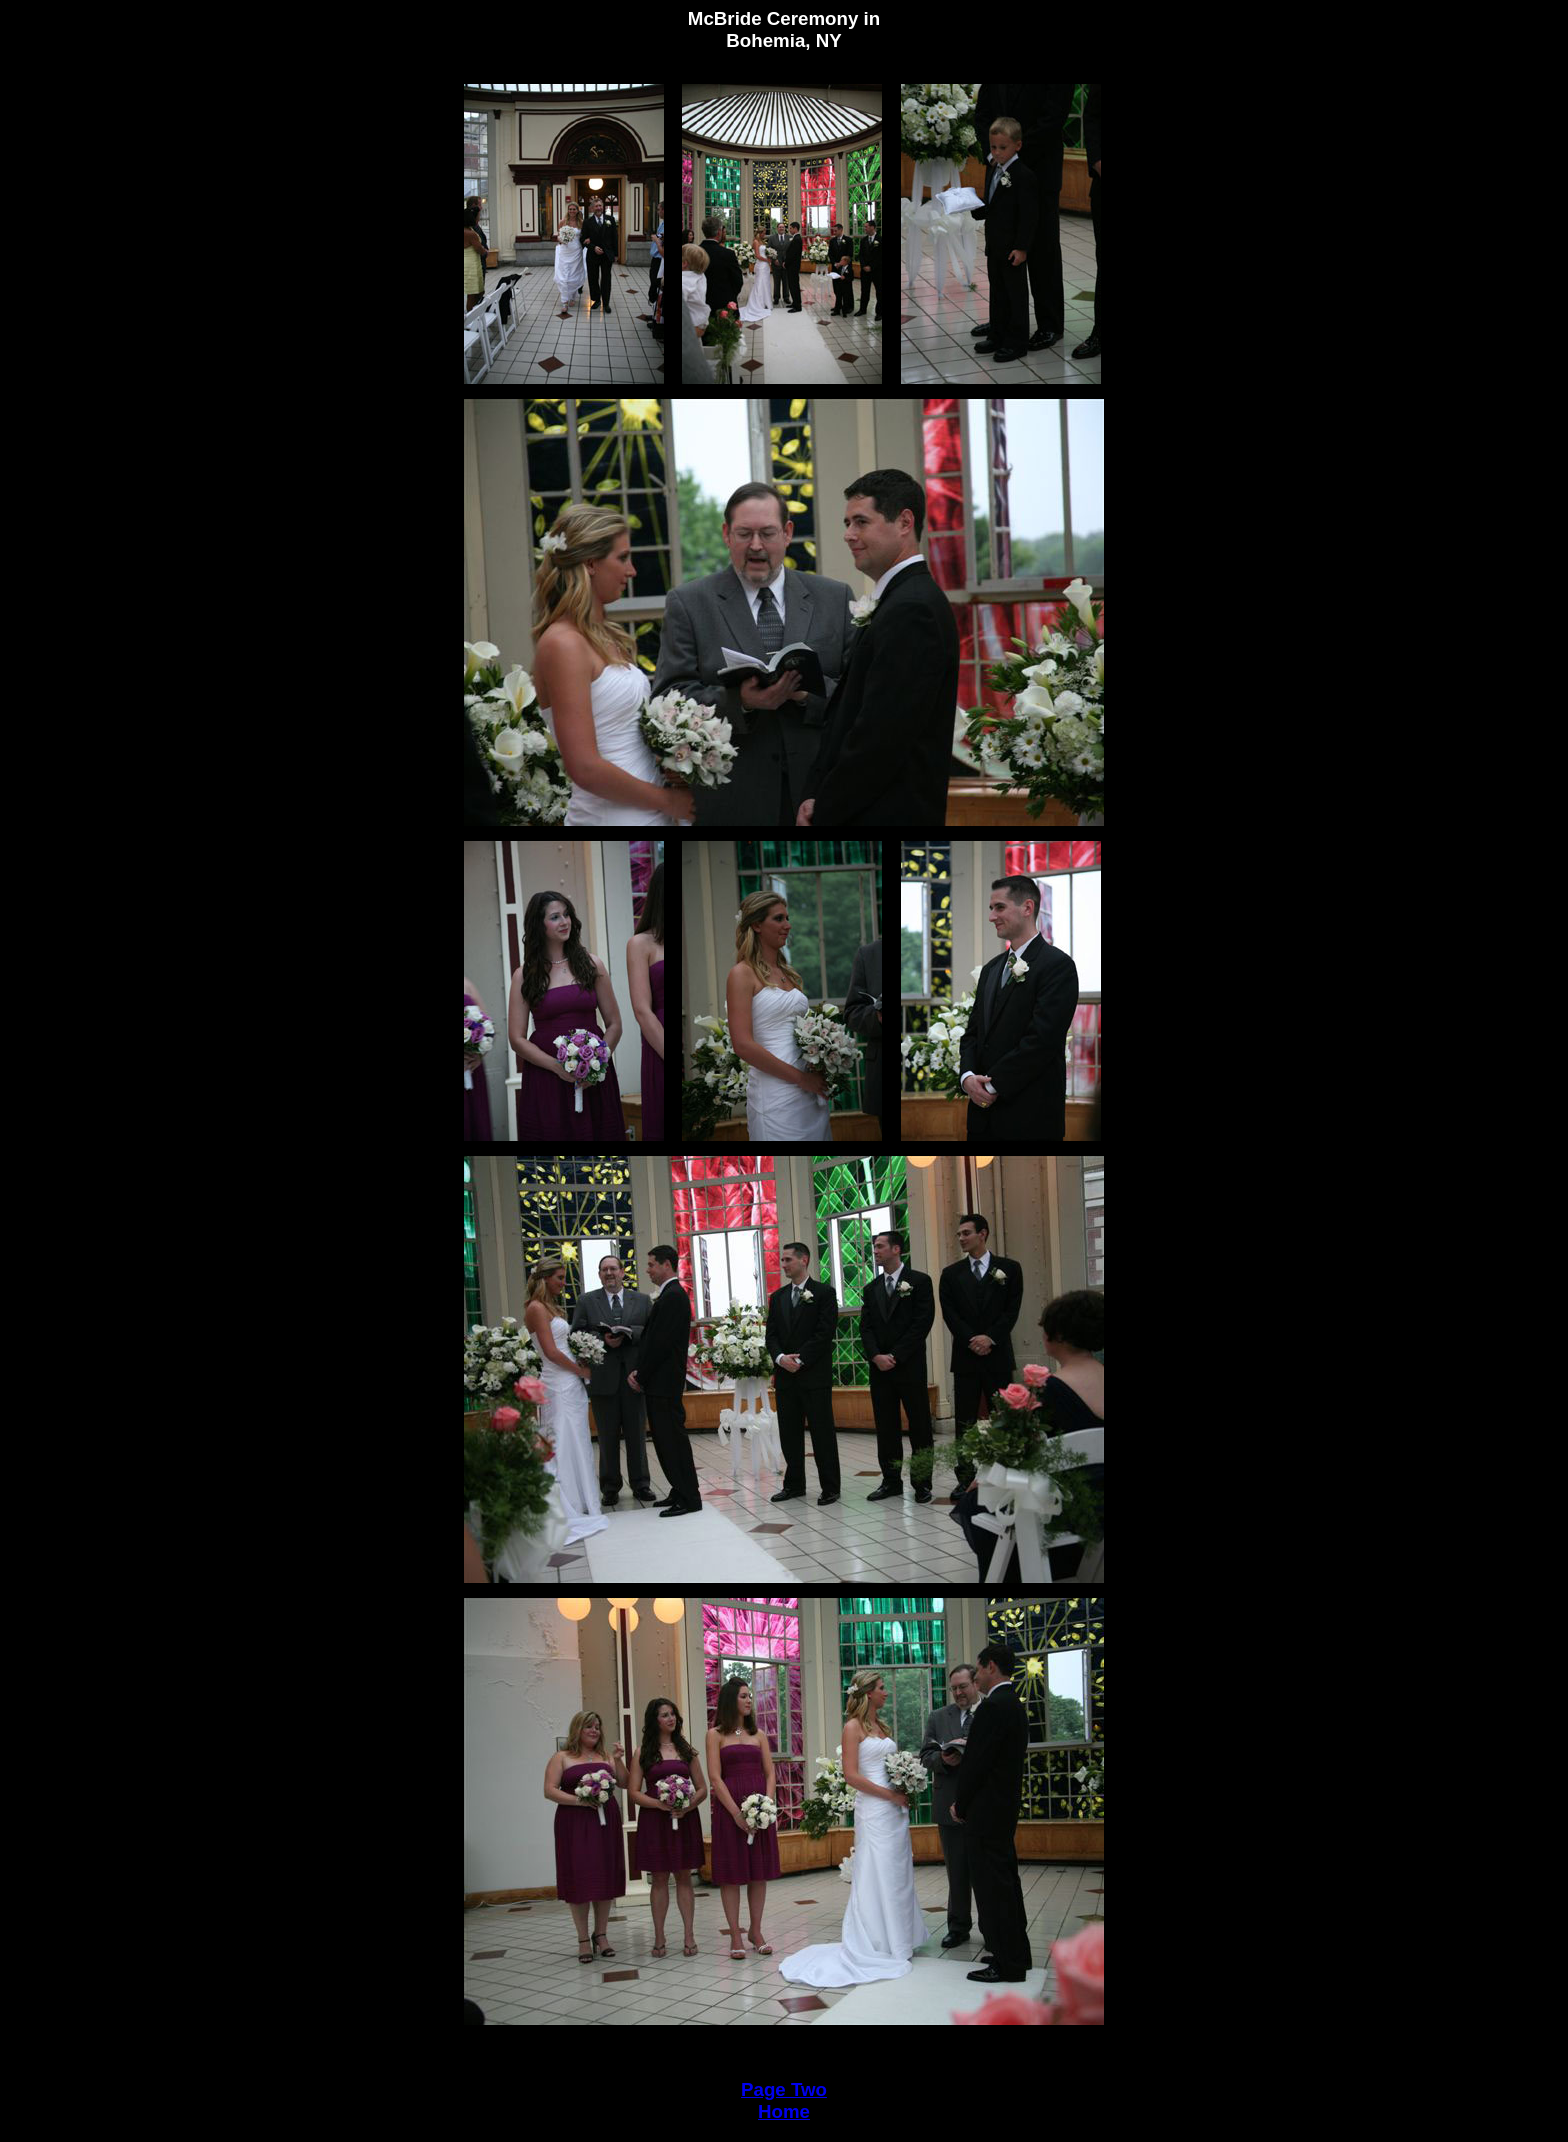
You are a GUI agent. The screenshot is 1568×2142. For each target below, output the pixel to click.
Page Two (784, 2089)
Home (784, 2111)
